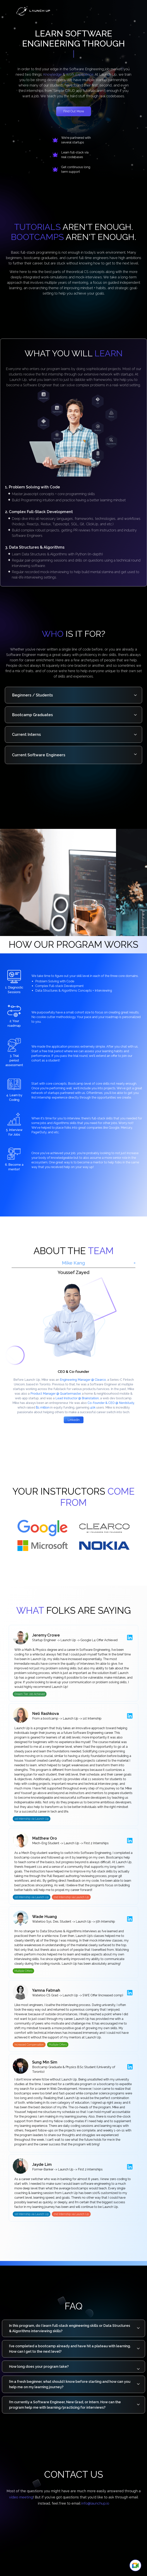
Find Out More (73, 111)
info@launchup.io (95, 2503)
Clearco (100, 1380)
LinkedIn (74, 1420)
